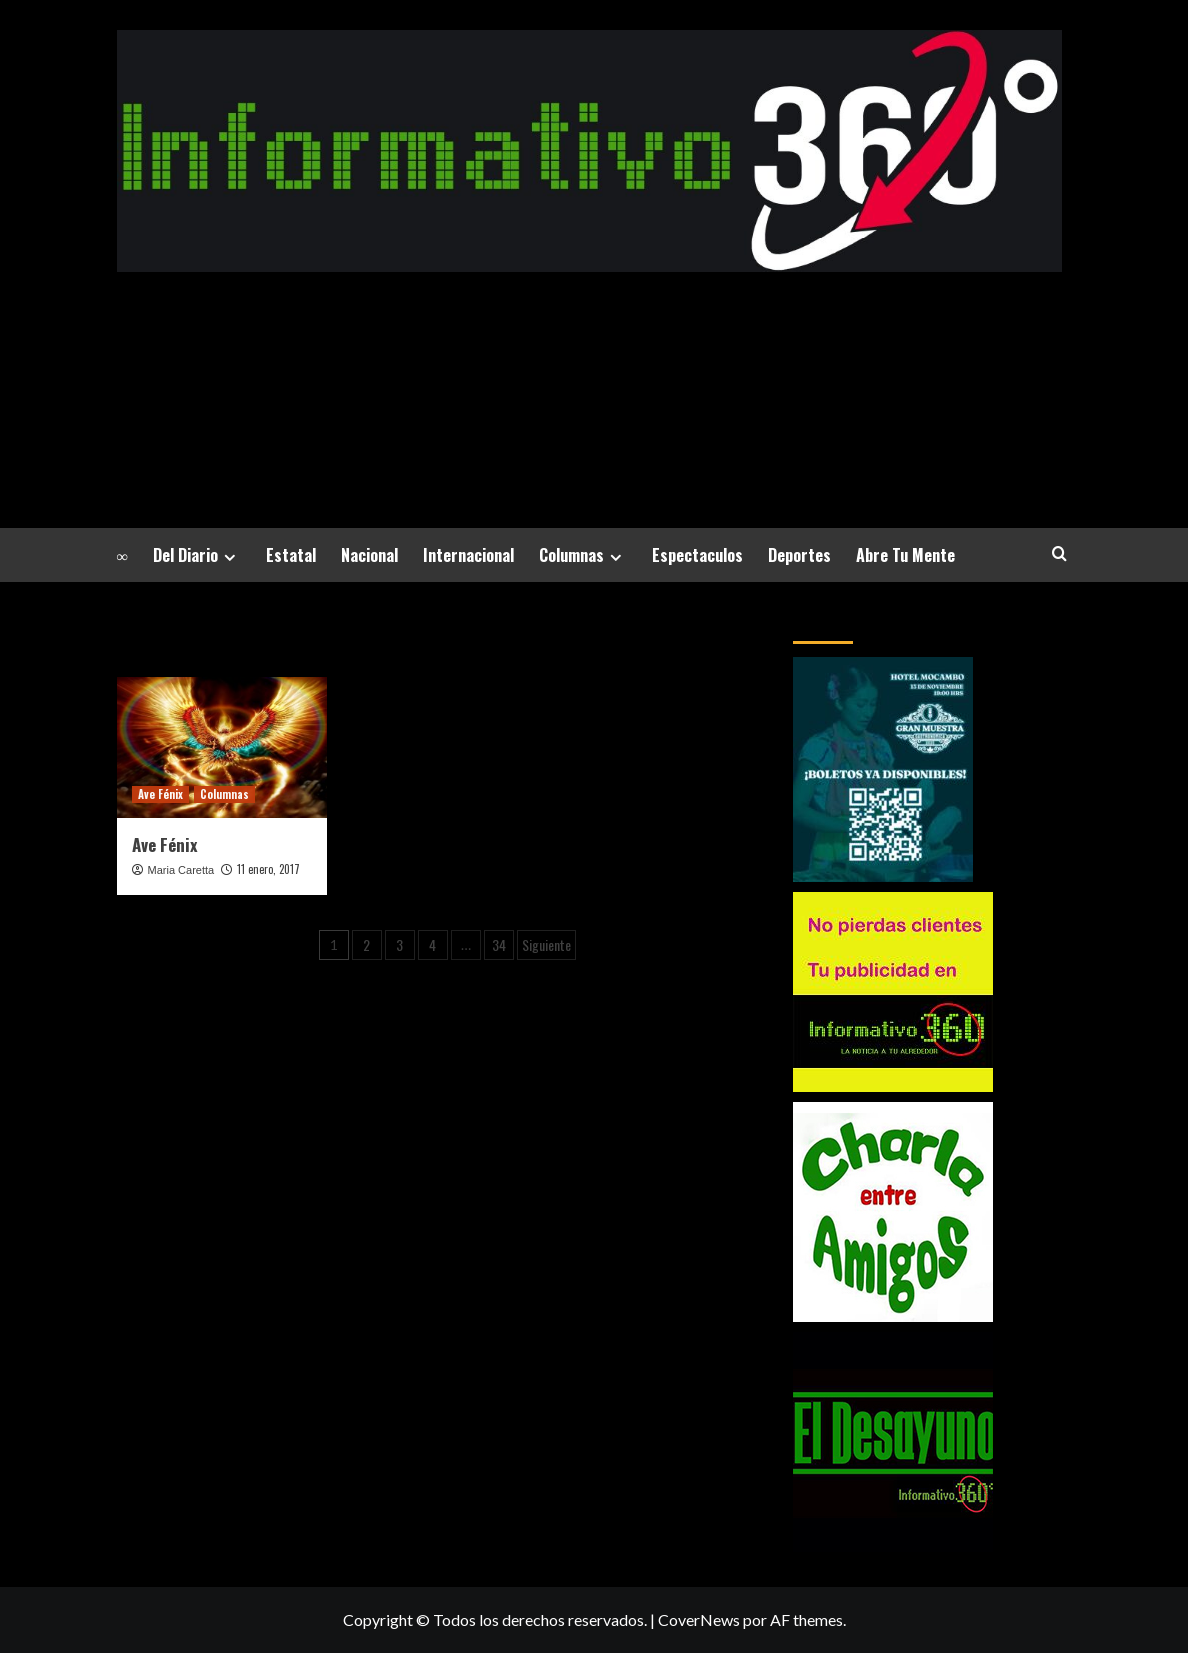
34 (499, 944)
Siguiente (546, 944)
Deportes (799, 555)
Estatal (291, 555)
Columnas (583, 555)
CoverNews (699, 1619)
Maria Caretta (181, 870)
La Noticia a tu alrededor (589, 372)
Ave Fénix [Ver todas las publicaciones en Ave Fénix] (160, 794)
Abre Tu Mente (905, 555)
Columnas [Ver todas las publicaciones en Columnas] (224, 794)
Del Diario (197, 555)
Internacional (468, 555)
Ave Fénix (165, 844)
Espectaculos (697, 555)
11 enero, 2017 (268, 869)
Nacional (369, 555)
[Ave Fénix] (222, 747)
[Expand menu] (229, 557)
